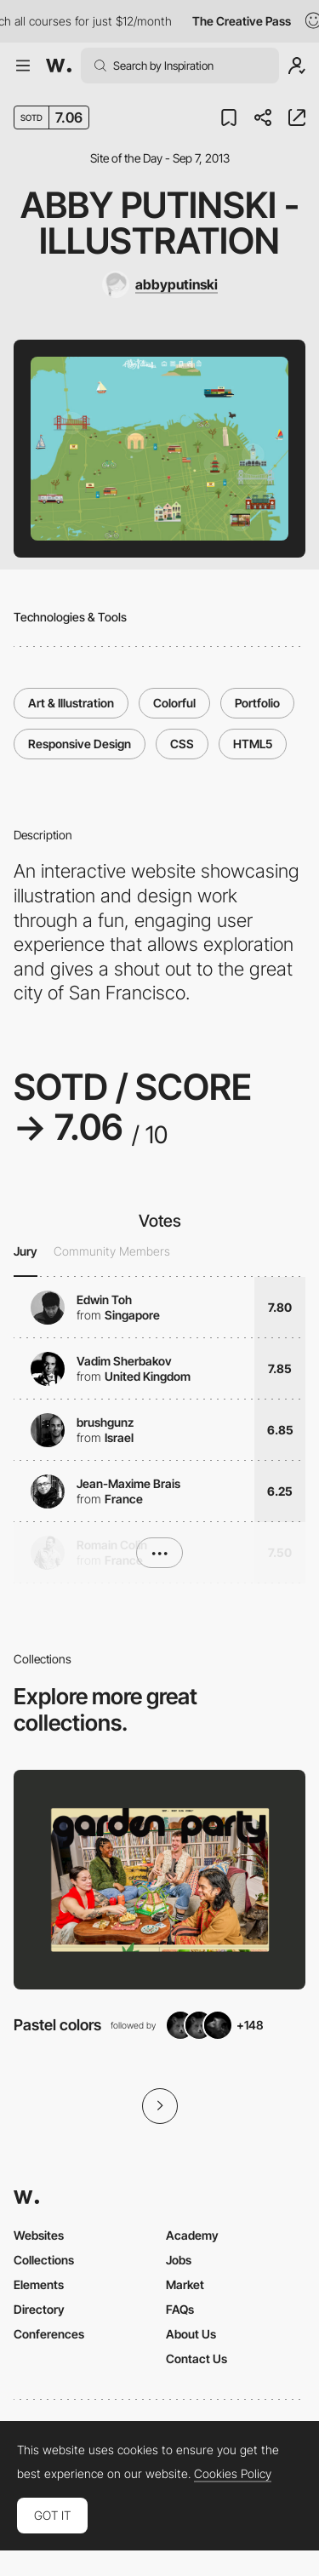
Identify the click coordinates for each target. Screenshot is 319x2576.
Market (185, 2284)
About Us (191, 2334)
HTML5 (252, 743)
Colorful (174, 703)
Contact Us (196, 2358)
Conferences (49, 2334)
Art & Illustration (71, 703)
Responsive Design (79, 743)
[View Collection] (159, 1879)
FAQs (180, 2309)
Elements (39, 2284)
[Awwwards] (58, 65)
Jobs (178, 2260)
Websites (39, 2235)
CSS (182, 743)
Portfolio (257, 703)
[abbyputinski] (160, 284)
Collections (44, 2260)
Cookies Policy (232, 2474)
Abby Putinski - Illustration (159, 222)
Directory (39, 2309)
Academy (192, 2235)
